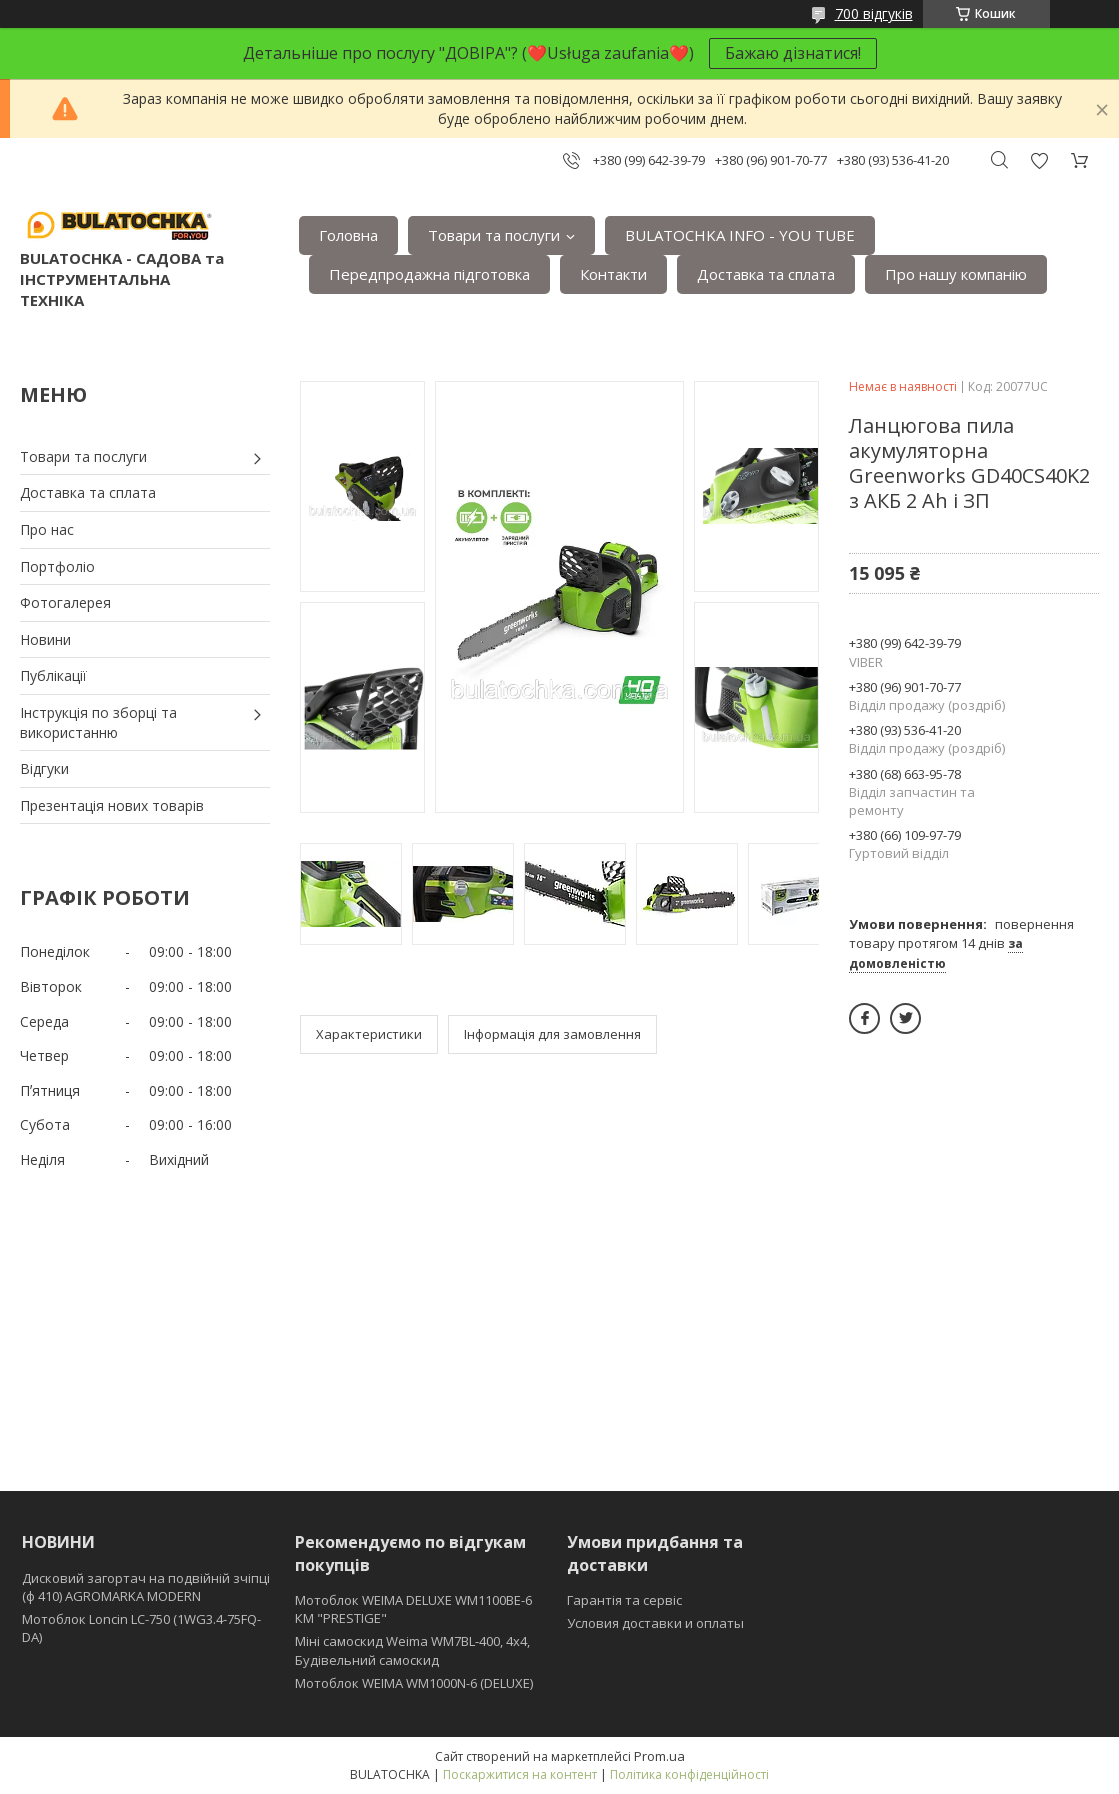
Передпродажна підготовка (429, 274)
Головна (348, 235)
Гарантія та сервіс (624, 1600)
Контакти (613, 274)
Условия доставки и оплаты (655, 1623)
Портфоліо (57, 566)
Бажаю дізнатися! (793, 53)
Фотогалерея (65, 602)
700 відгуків (874, 13)
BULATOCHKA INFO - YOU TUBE (740, 235)
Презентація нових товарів (112, 805)
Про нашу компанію (956, 274)
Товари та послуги (494, 235)
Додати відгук (1039, 160)
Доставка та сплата (766, 274)
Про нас (47, 529)
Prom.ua (659, 1756)
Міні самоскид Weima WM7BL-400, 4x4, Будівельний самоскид (412, 1650)
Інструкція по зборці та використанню (98, 722)
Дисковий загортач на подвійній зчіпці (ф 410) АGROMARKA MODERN (146, 1587)
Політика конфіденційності (689, 1774)
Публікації (53, 675)
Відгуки (44, 768)
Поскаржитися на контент (520, 1774)
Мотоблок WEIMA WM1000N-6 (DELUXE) (414, 1683)
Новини (45, 639)
